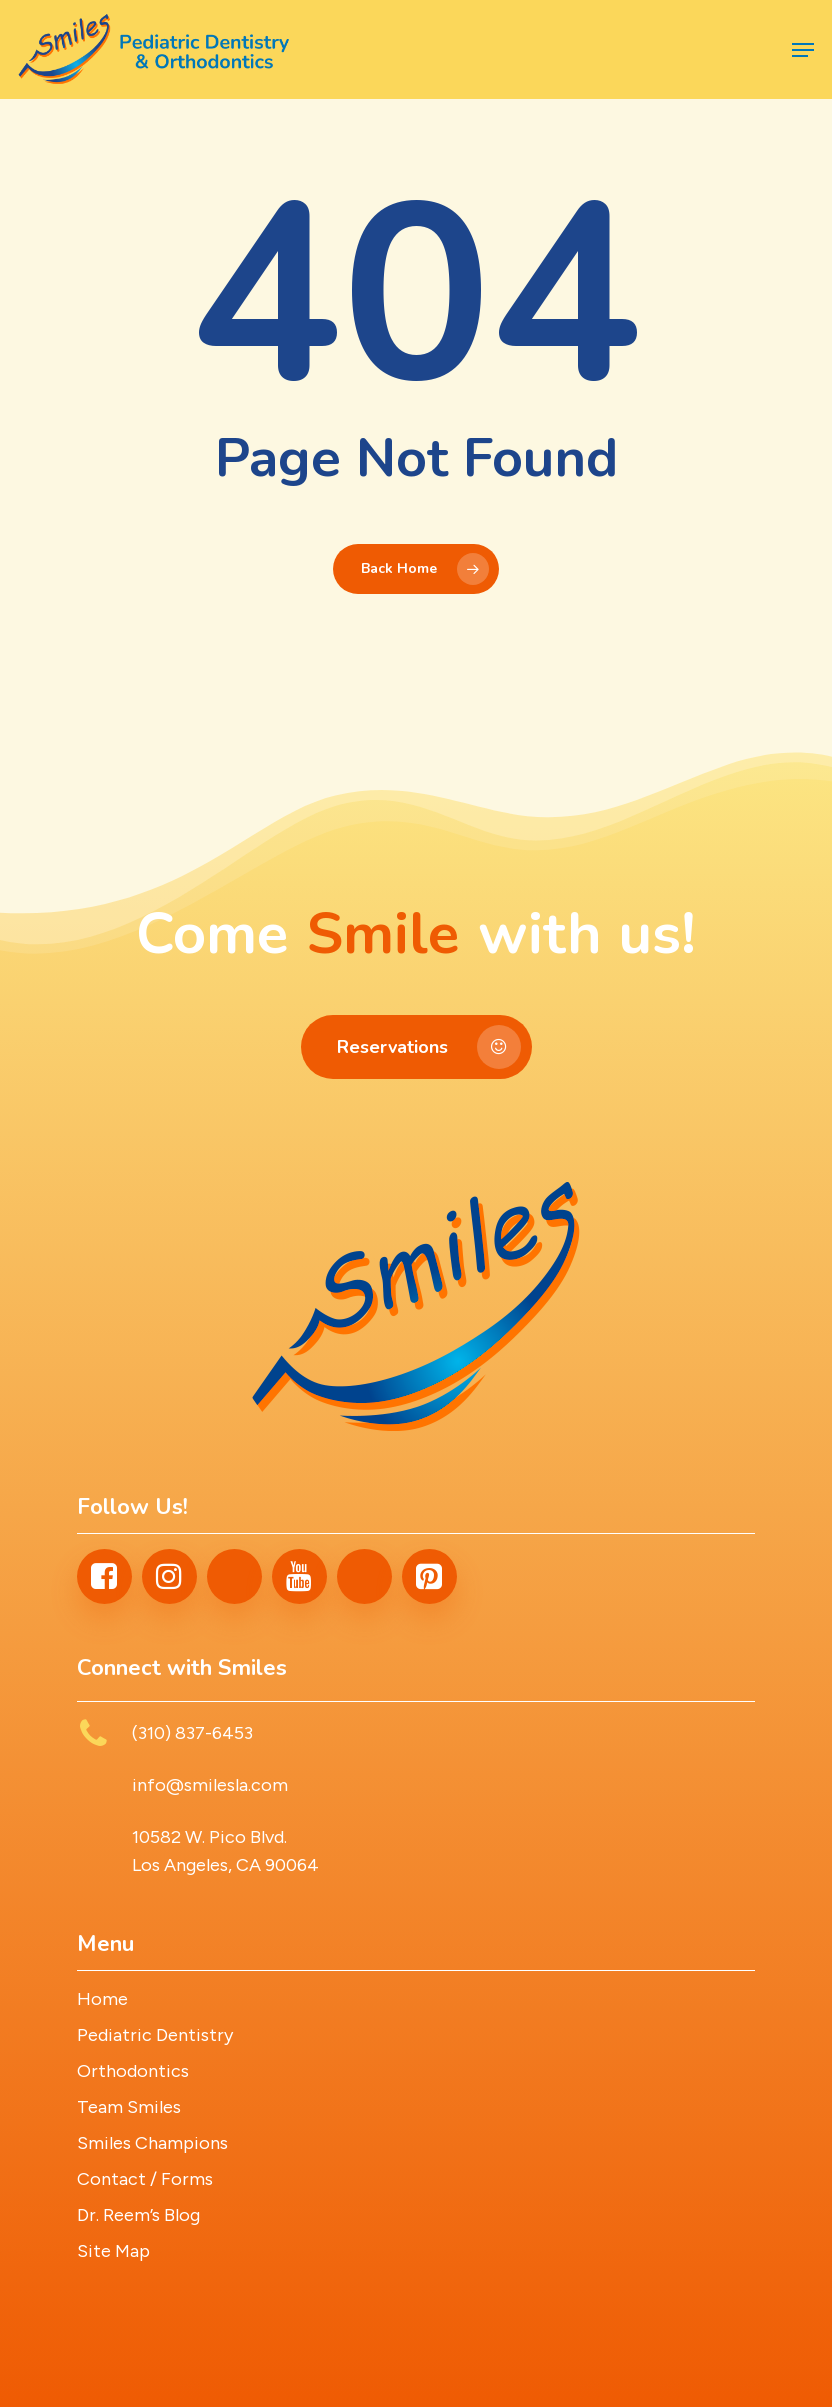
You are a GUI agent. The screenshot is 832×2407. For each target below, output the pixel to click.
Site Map (113, 2251)
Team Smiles (129, 2107)
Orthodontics (133, 2071)
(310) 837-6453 (192, 1733)
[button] (803, 50)
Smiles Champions (152, 2143)
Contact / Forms (145, 2179)
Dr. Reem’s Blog (138, 2215)
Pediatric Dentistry (155, 2035)
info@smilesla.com (210, 1785)
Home (102, 1999)
